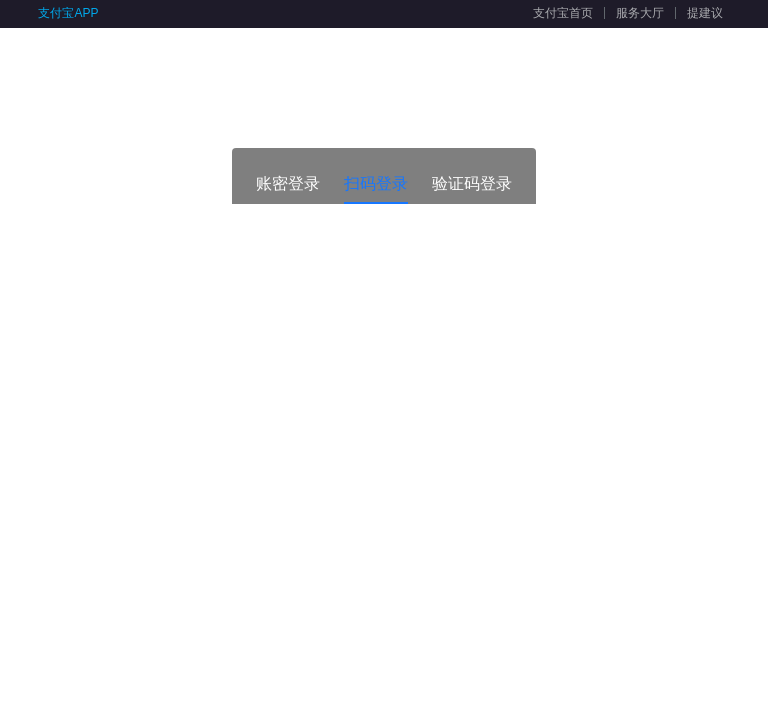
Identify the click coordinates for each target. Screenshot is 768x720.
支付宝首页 (563, 13)
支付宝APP (68, 13)
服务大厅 (640, 13)
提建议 (705, 13)
